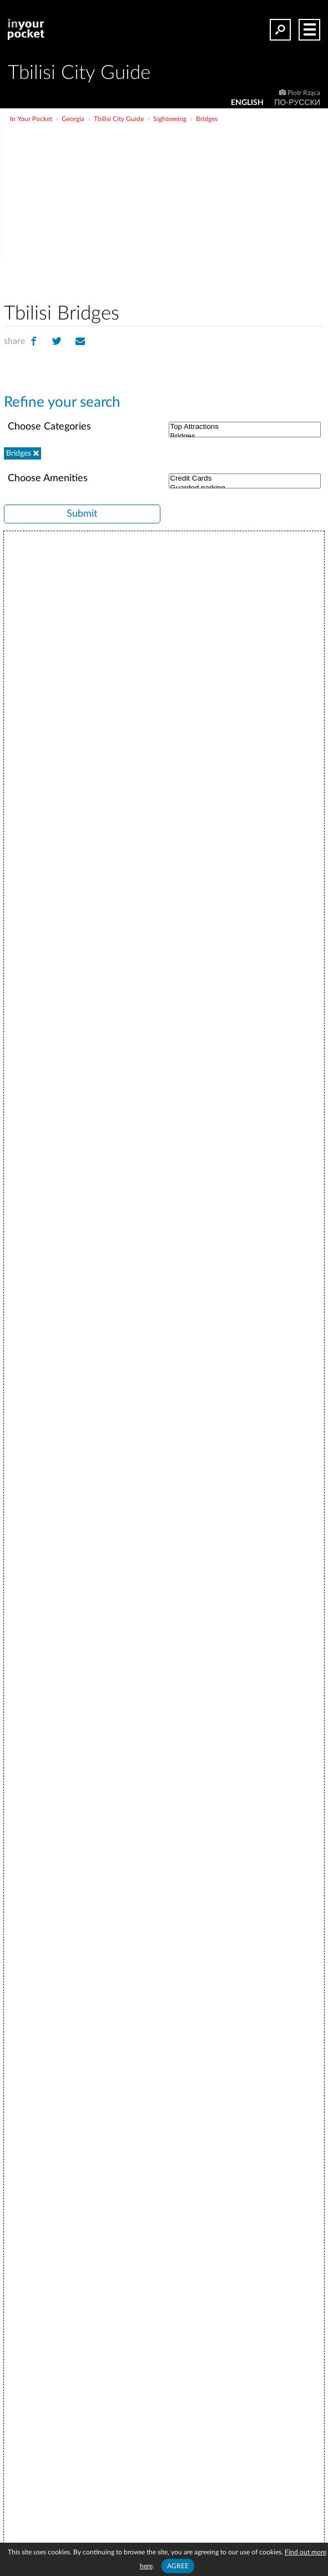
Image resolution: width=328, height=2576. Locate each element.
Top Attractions (245, 427)
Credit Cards (245, 478)
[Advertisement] (201, 208)
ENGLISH (247, 103)
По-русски (297, 103)
